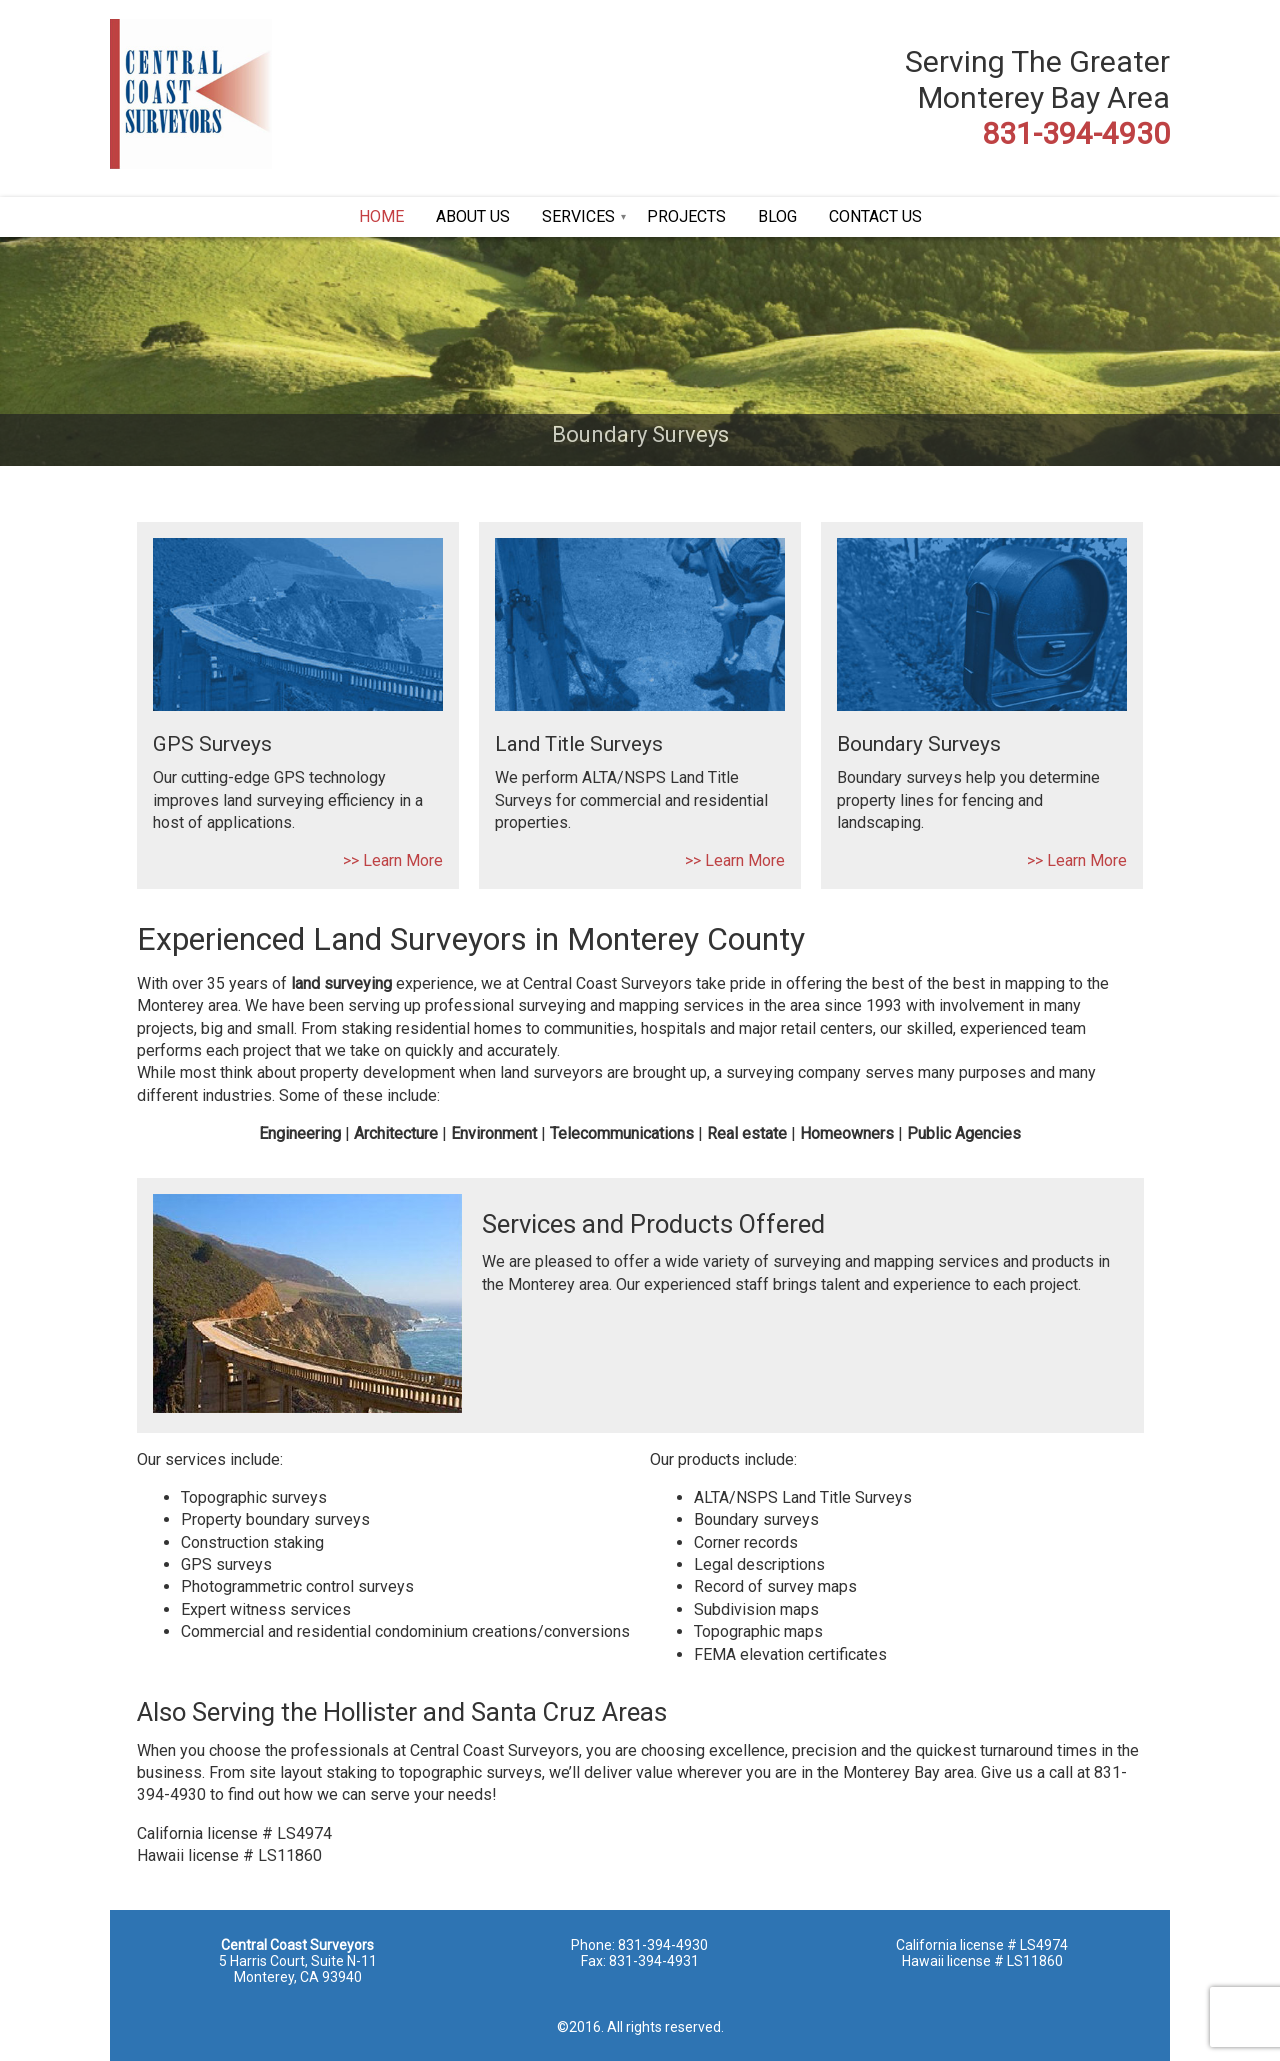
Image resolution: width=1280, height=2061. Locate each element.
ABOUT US (473, 216)
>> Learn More (393, 860)
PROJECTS (686, 216)
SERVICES (578, 216)
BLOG (777, 216)
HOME (381, 216)
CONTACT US (875, 216)
